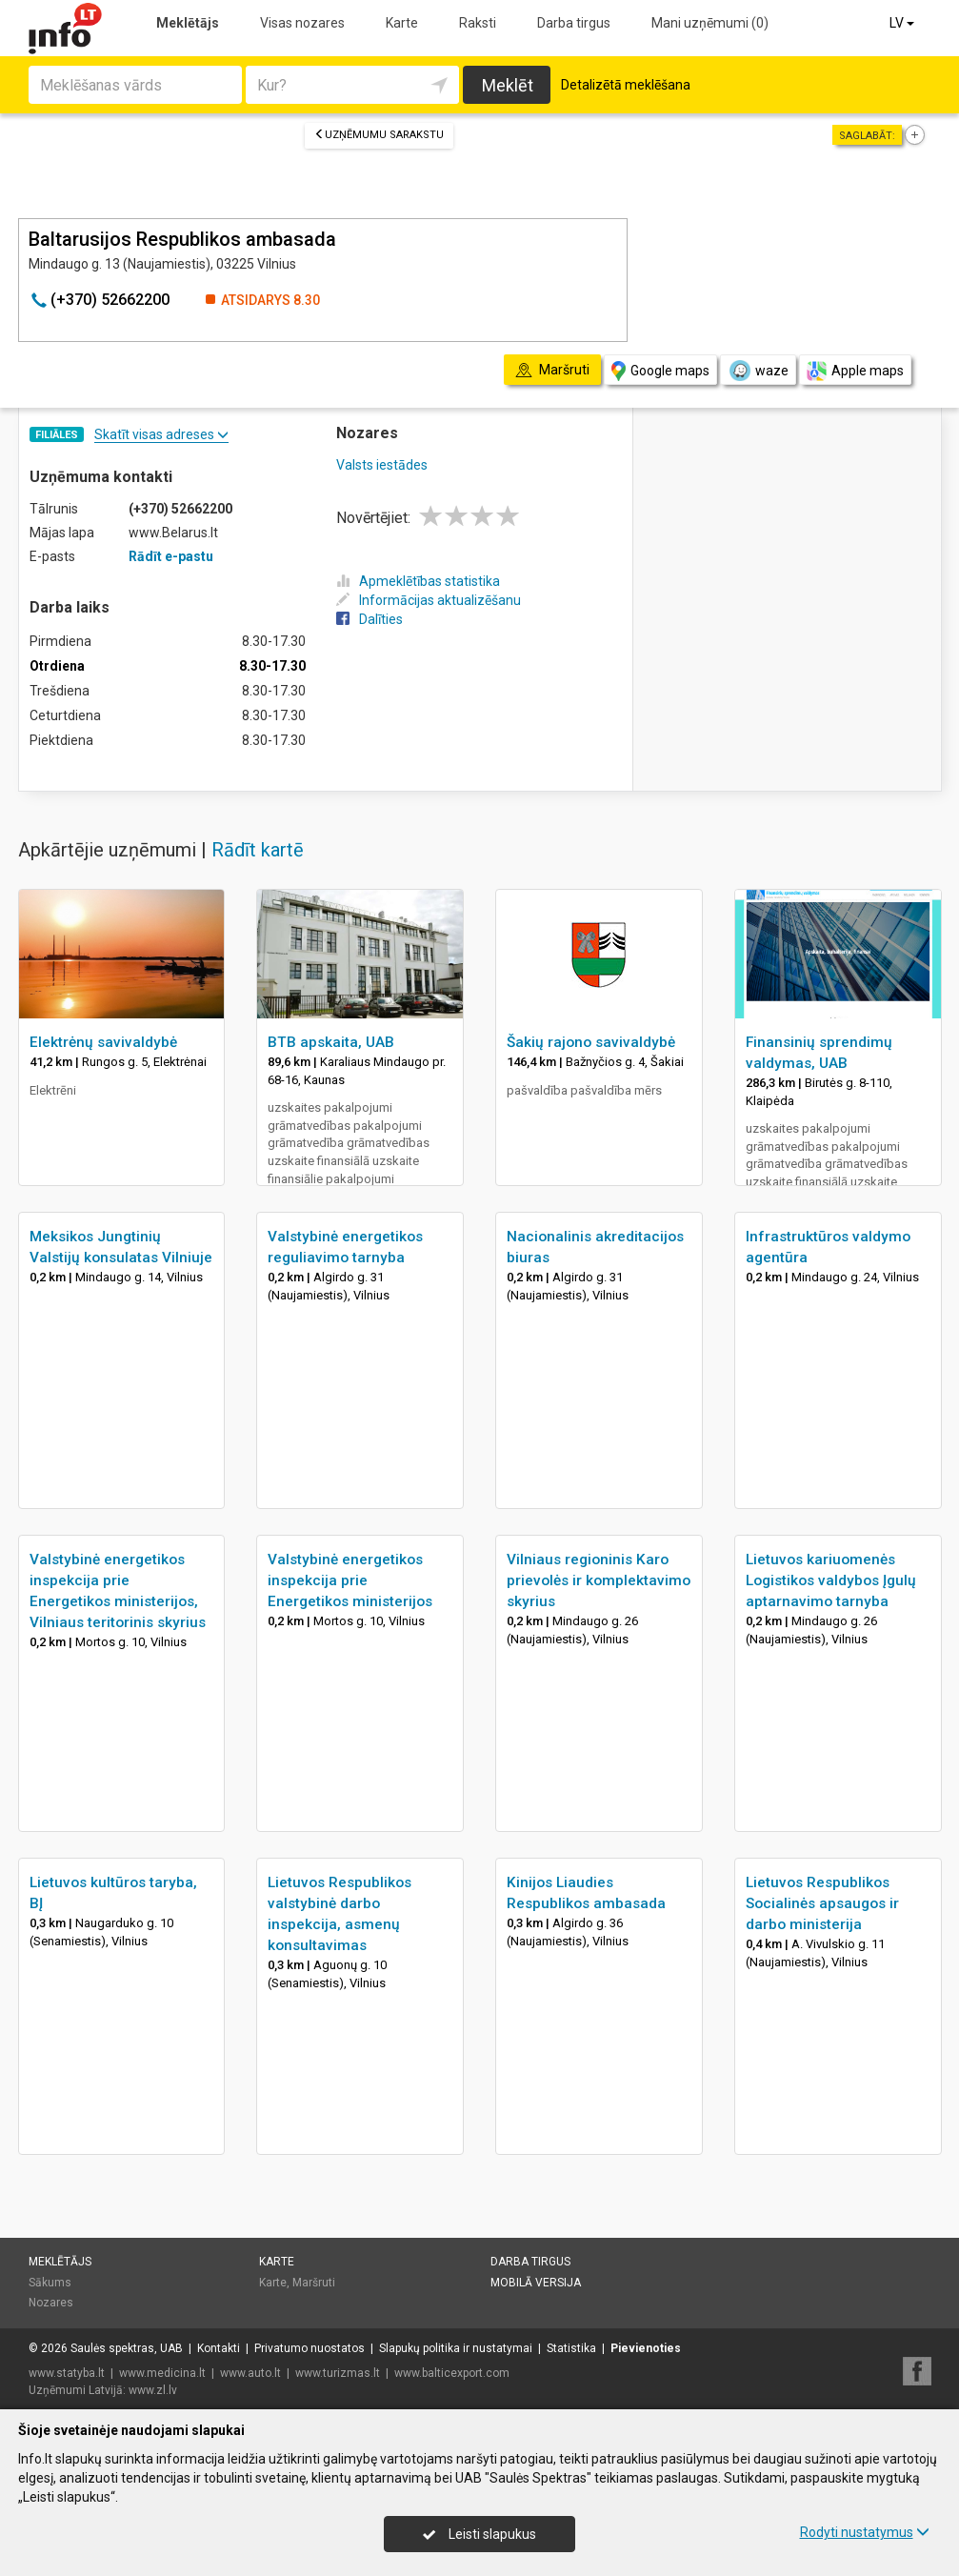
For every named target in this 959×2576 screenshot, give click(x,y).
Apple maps (855, 371)
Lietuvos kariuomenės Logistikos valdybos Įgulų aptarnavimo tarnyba (831, 1580)
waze (758, 370)
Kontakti (218, 2348)
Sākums (50, 2282)
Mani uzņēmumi (710, 22)
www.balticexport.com (451, 2373)
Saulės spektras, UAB (126, 2348)
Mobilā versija (535, 2282)
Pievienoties (645, 2348)
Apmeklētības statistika (418, 581)
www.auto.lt (250, 2373)
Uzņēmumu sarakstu (379, 135)
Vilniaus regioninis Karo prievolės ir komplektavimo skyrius (598, 1580)
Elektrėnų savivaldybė (103, 1042)
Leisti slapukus (479, 2534)
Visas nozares (302, 22)
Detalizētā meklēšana (625, 84)
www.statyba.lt (67, 2373)
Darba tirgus (573, 22)
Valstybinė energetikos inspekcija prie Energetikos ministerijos (350, 1580)
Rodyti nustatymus (864, 2532)
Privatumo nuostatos (309, 2348)
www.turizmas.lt (337, 2373)
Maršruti (313, 2282)
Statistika (571, 2348)
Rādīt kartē (257, 849)
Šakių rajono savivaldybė (591, 1042)
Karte (402, 22)
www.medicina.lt (162, 2373)
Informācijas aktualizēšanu (428, 600)
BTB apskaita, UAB (331, 1042)
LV (903, 22)
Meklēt (507, 85)
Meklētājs (187, 22)
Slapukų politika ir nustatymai (455, 2348)
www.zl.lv (153, 2390)
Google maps (660, 371)
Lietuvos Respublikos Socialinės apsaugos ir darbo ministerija (822, 1903)
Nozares (51, 2302)
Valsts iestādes (382, 465)
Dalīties (369, 619)
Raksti (477, 22)
